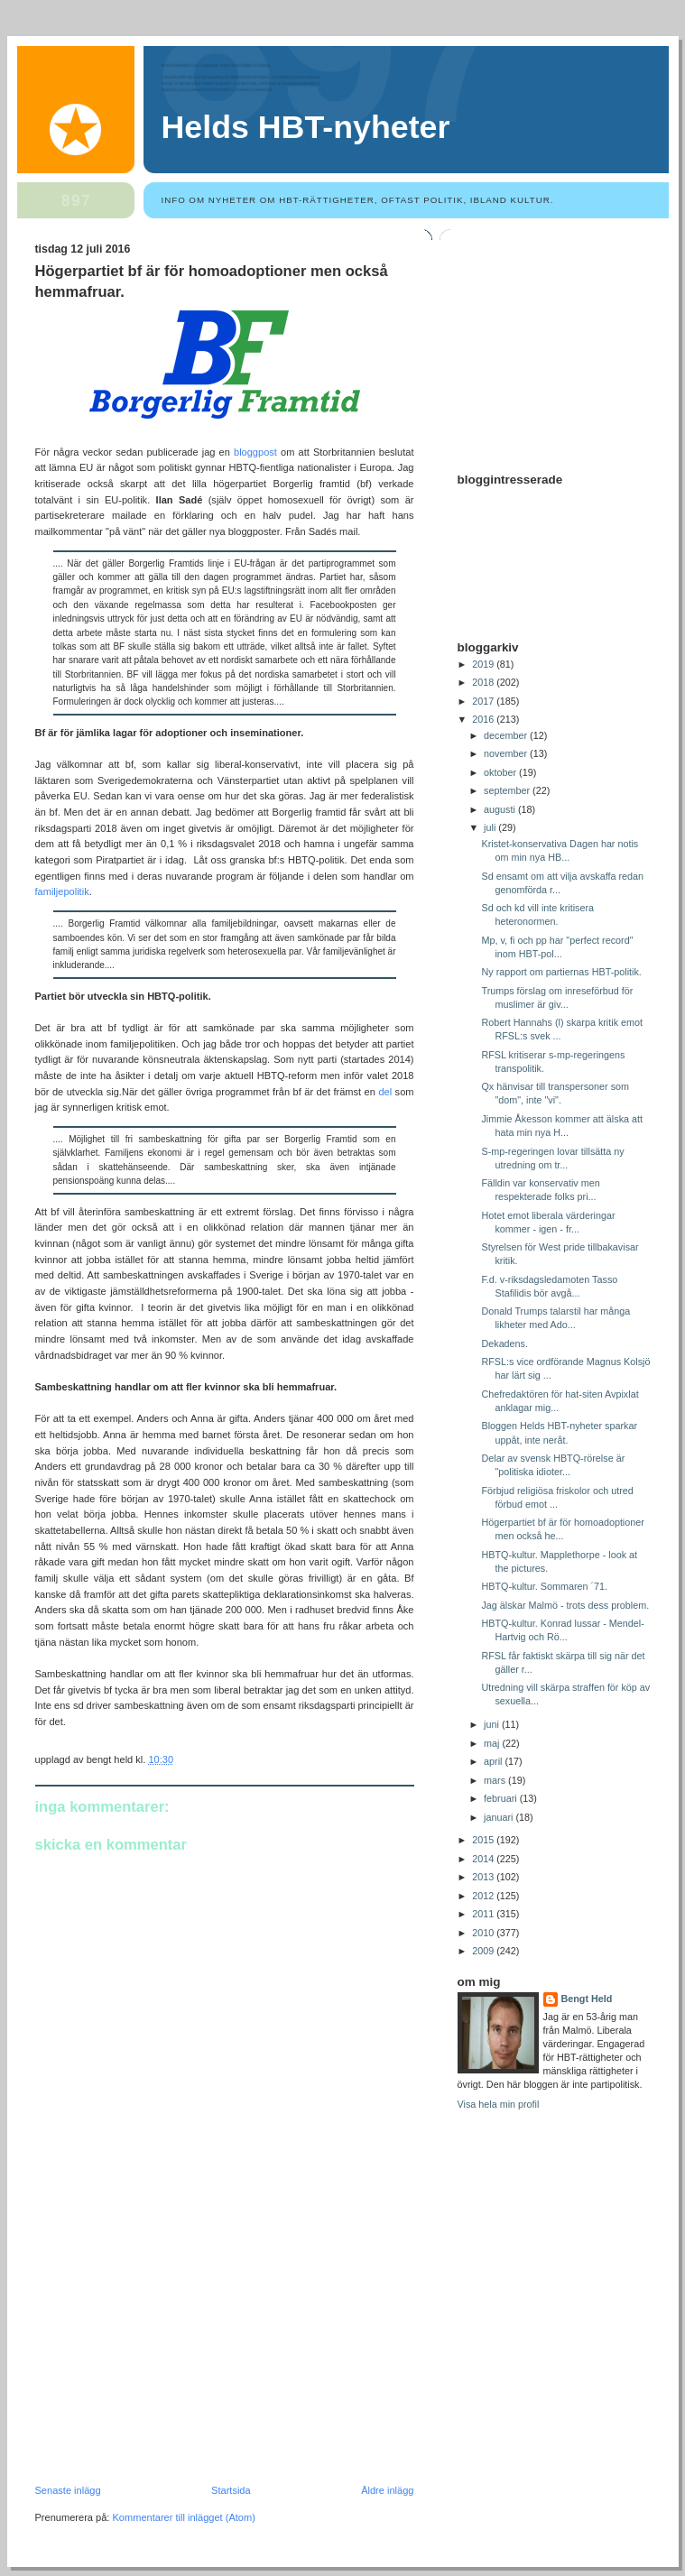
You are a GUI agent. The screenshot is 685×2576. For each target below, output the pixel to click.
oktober (501, 772)
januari (499, 1817)
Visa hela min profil (499, 2104)
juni (493, 1724)
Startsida (231, 2490)
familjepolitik (62, 891)
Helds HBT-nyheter (306, 127)
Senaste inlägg (68, 2490)
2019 (484, 664)
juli (491, 827)
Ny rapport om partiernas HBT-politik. (561, 971)
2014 (484, 1858)
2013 (484, 1876)
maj (493, 1743)
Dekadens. (504, 1343)
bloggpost (255, 452)
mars (496, 1780)
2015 (484, 1839)
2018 (484, 682)
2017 (484, 701)
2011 (484, 1913)
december (507, 735)
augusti (501, 809)
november (507, 753)
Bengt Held (587, 1998)
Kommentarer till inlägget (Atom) (183, 2517)
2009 (484, 1950)
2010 (484, 1932)
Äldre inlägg (387, 2490)
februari (502, 1798)
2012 (484, 1895)
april (494, 1761)
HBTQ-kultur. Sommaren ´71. (544, 1586)
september (508, 790)
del (385, 1091)
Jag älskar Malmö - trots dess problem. (565, 1605)
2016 (484, 719)
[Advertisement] (170, 2360)
